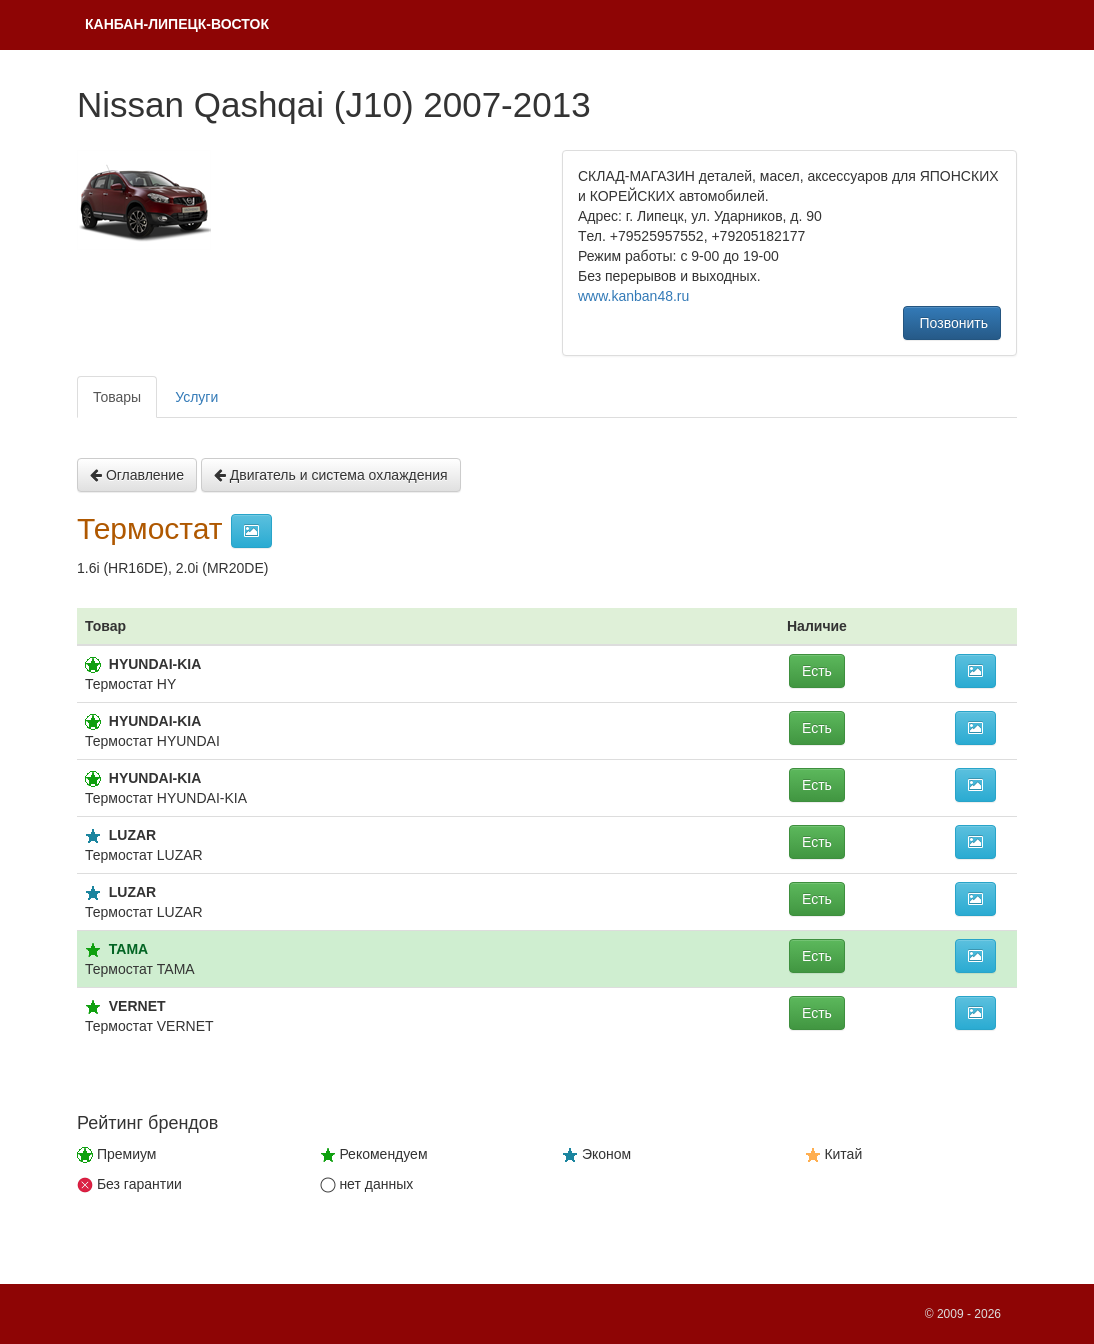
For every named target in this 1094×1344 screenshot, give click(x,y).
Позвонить (952, 323)
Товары (117, 397)
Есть (817, 671)
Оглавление (137, 475)
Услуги (196, 397)
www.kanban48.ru (633, 296)
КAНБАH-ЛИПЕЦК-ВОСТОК (177, 24)
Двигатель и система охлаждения (331, 475)
